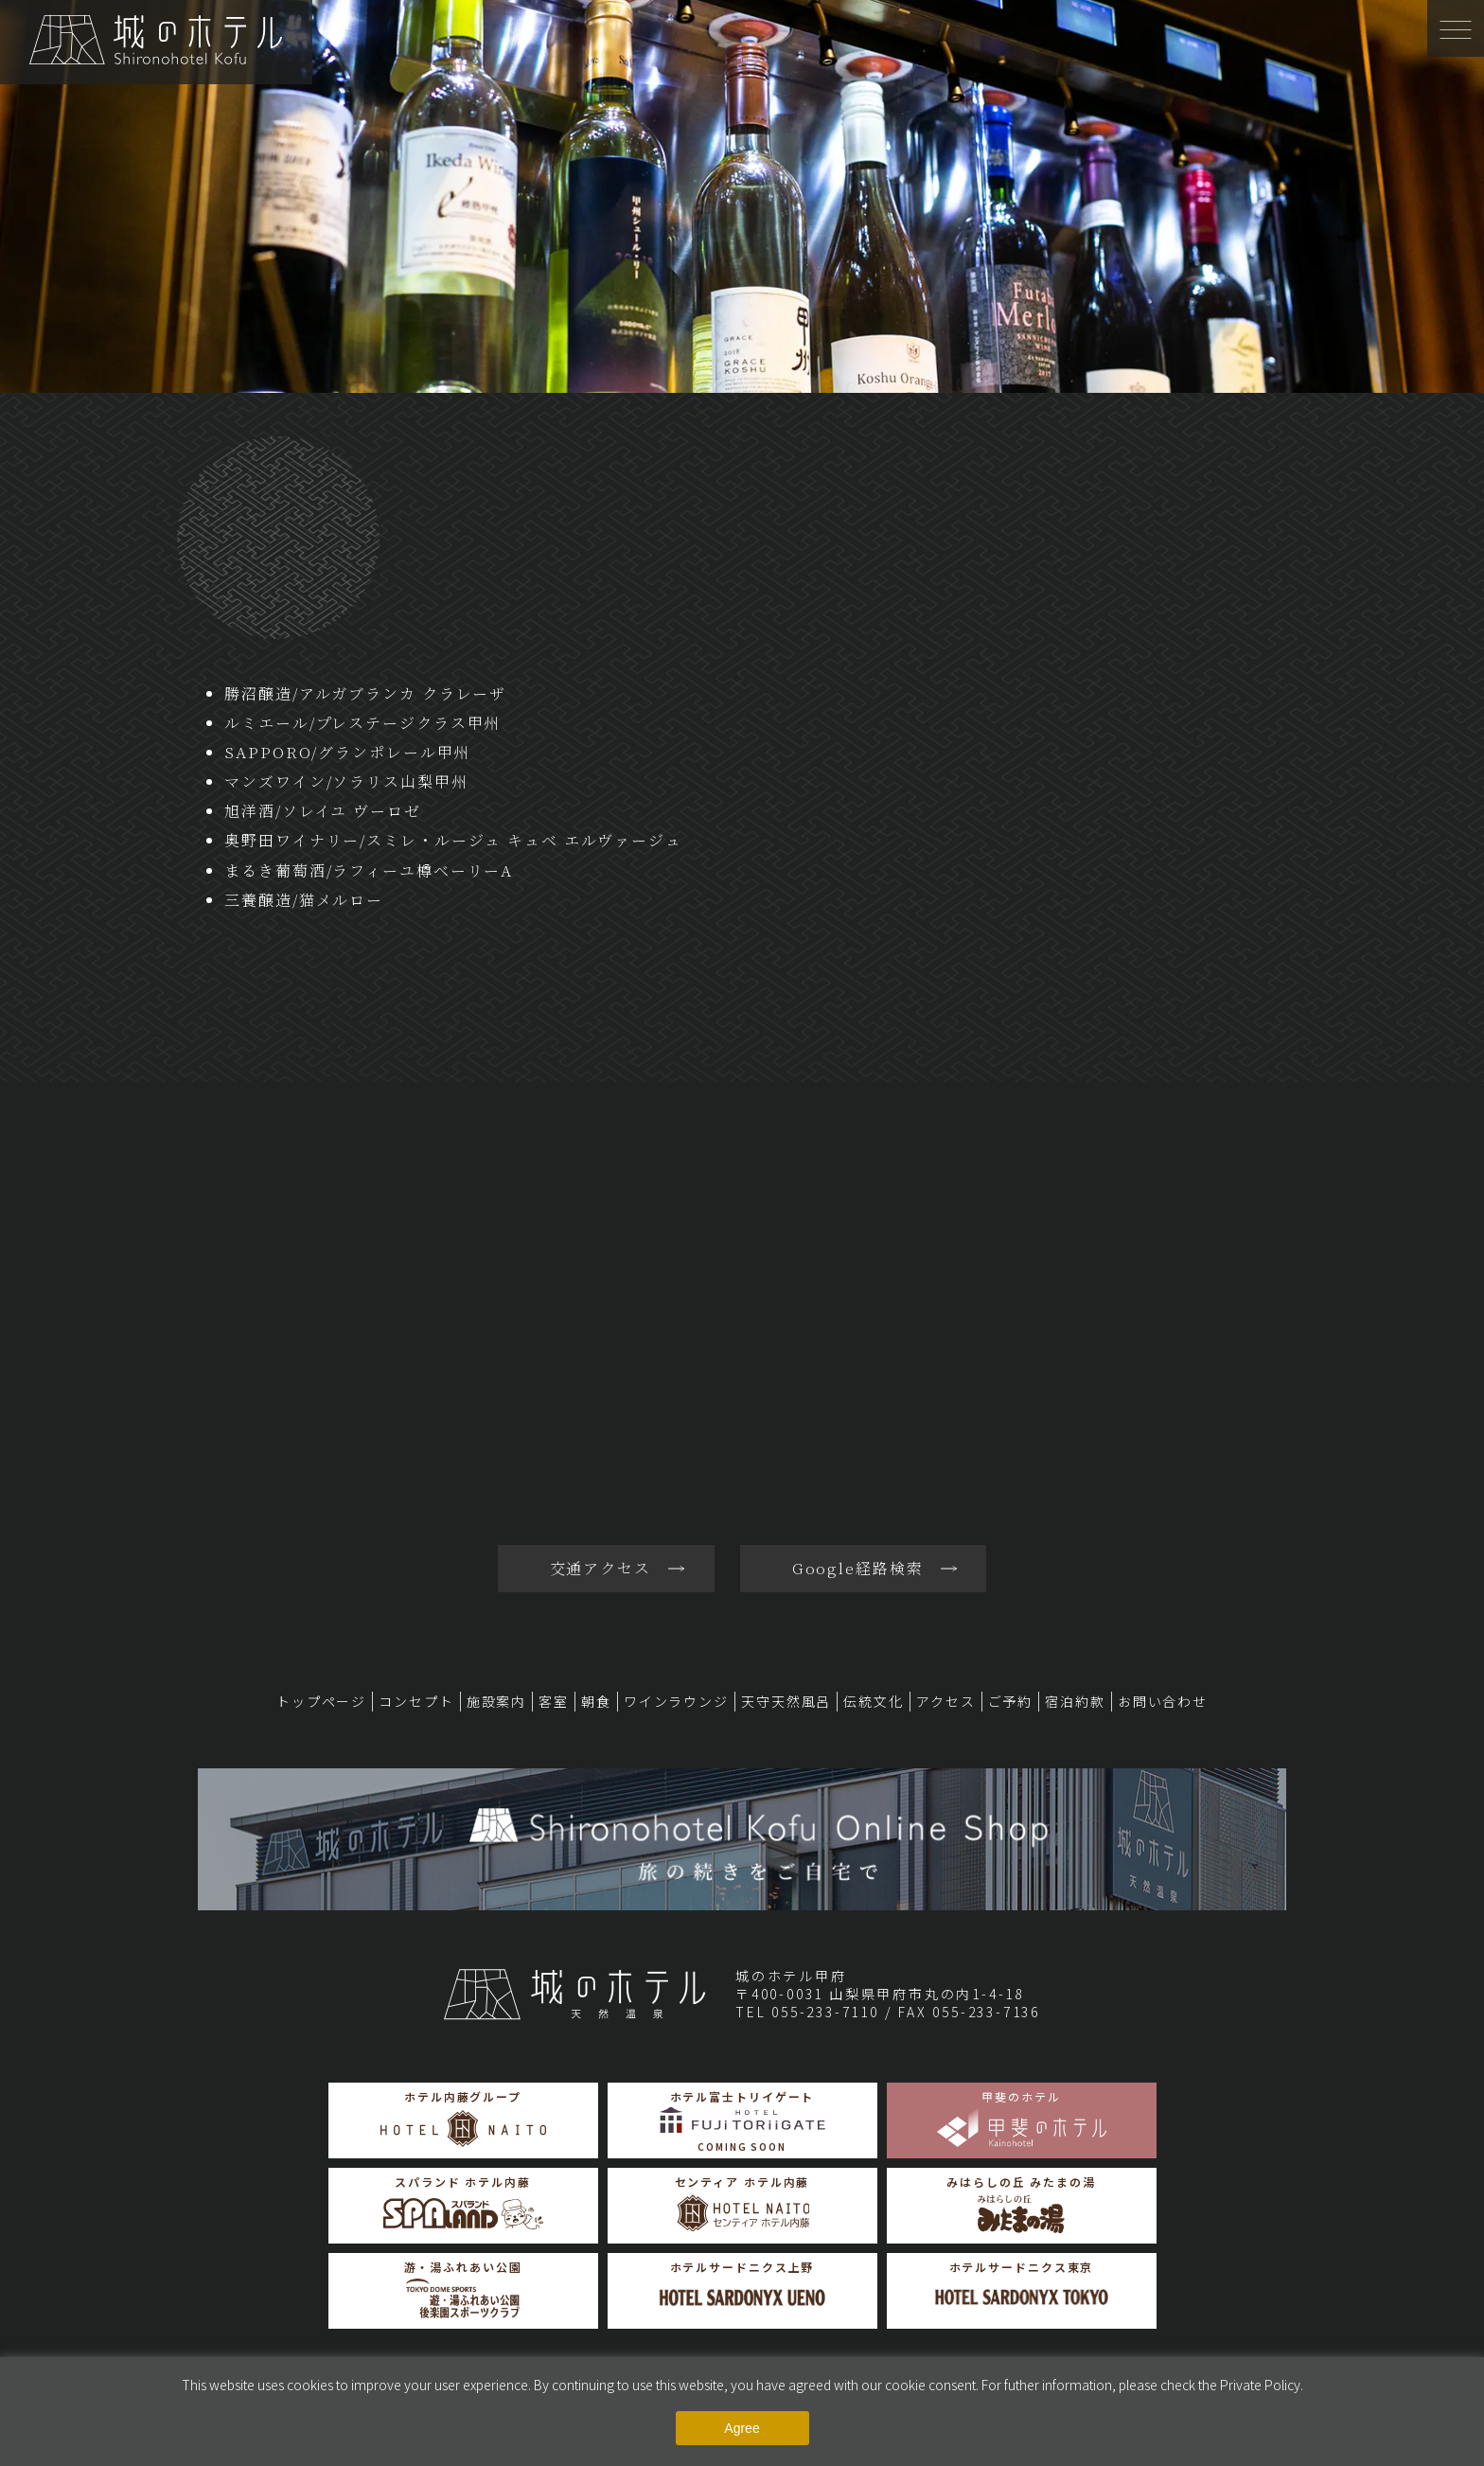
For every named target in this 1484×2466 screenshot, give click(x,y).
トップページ (321, 1701)
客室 (554, 1701)
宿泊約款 (1075, 1701)
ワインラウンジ (676, 1701)
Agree (741, 2428)
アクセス (946, 1701)
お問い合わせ (1163, 1701)
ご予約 (1011, 1701)
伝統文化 (873, 1701)
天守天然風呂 (786, 1701)
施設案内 (497, 1701)
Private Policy (1260, 2384)
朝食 (596, 1701)
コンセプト (416, 1701)
